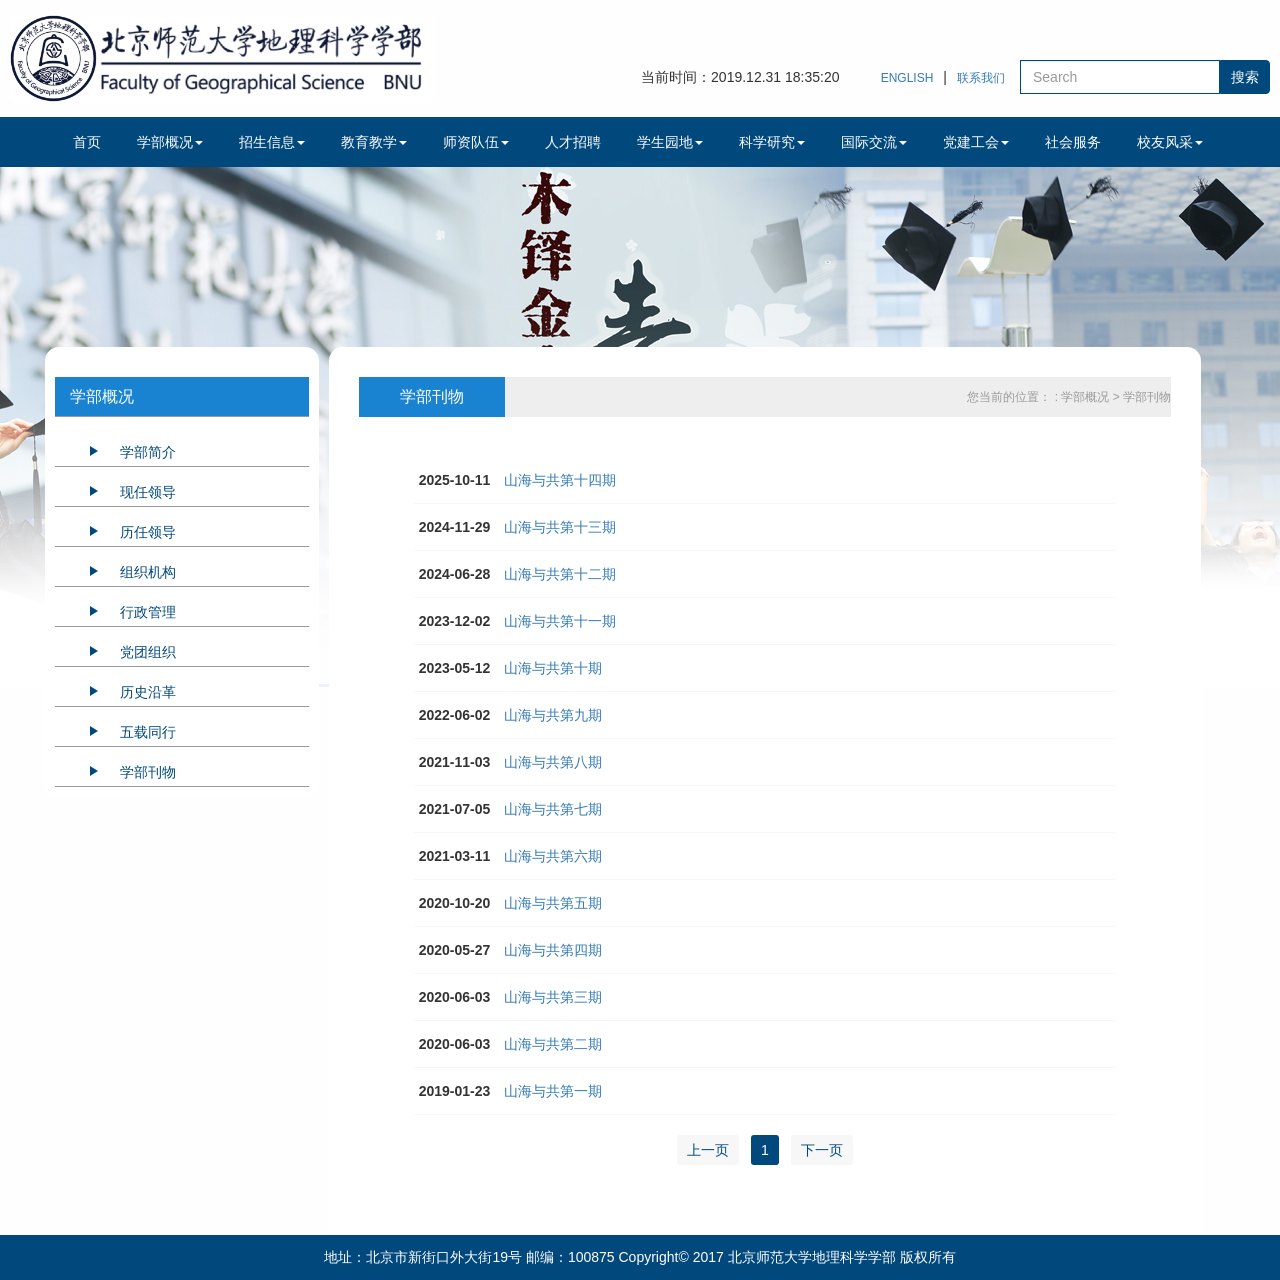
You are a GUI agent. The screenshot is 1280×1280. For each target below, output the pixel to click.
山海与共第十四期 (560, 480)
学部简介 (148, 452)
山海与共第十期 (553, 668)
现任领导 (148, 492)
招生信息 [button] (272, 142)
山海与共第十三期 (560, 527)
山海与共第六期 (553, 856)
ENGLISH (907, 78)
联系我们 (981, 78)
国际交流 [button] (874, 142)
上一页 (708, 1150)
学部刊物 (148, 772)
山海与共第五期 (553, 903)
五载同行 (148, 732)
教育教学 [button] (374, 142)
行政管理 (148, 612)
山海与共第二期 (553, 1044)
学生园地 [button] (670, 142)
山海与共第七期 (553, 809)
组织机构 (148, 572)
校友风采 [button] (1170, 142)
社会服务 (1073, 142)
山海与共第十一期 (560, 621)
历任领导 (148, 532)
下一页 (822, 1150)
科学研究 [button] (772, 142)
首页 (87, 142)
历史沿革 (148, 692)
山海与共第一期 (553, 1091)
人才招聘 (573, 142)
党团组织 (148, 652)
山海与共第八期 (553, 762)
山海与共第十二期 (560, 574)
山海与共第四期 (553, 950)
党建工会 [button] (976, 142)
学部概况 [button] (170, 142)
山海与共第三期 (553, 997)
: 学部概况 (1084, 397)
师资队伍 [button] (476, 142)
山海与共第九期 (553, 715)
